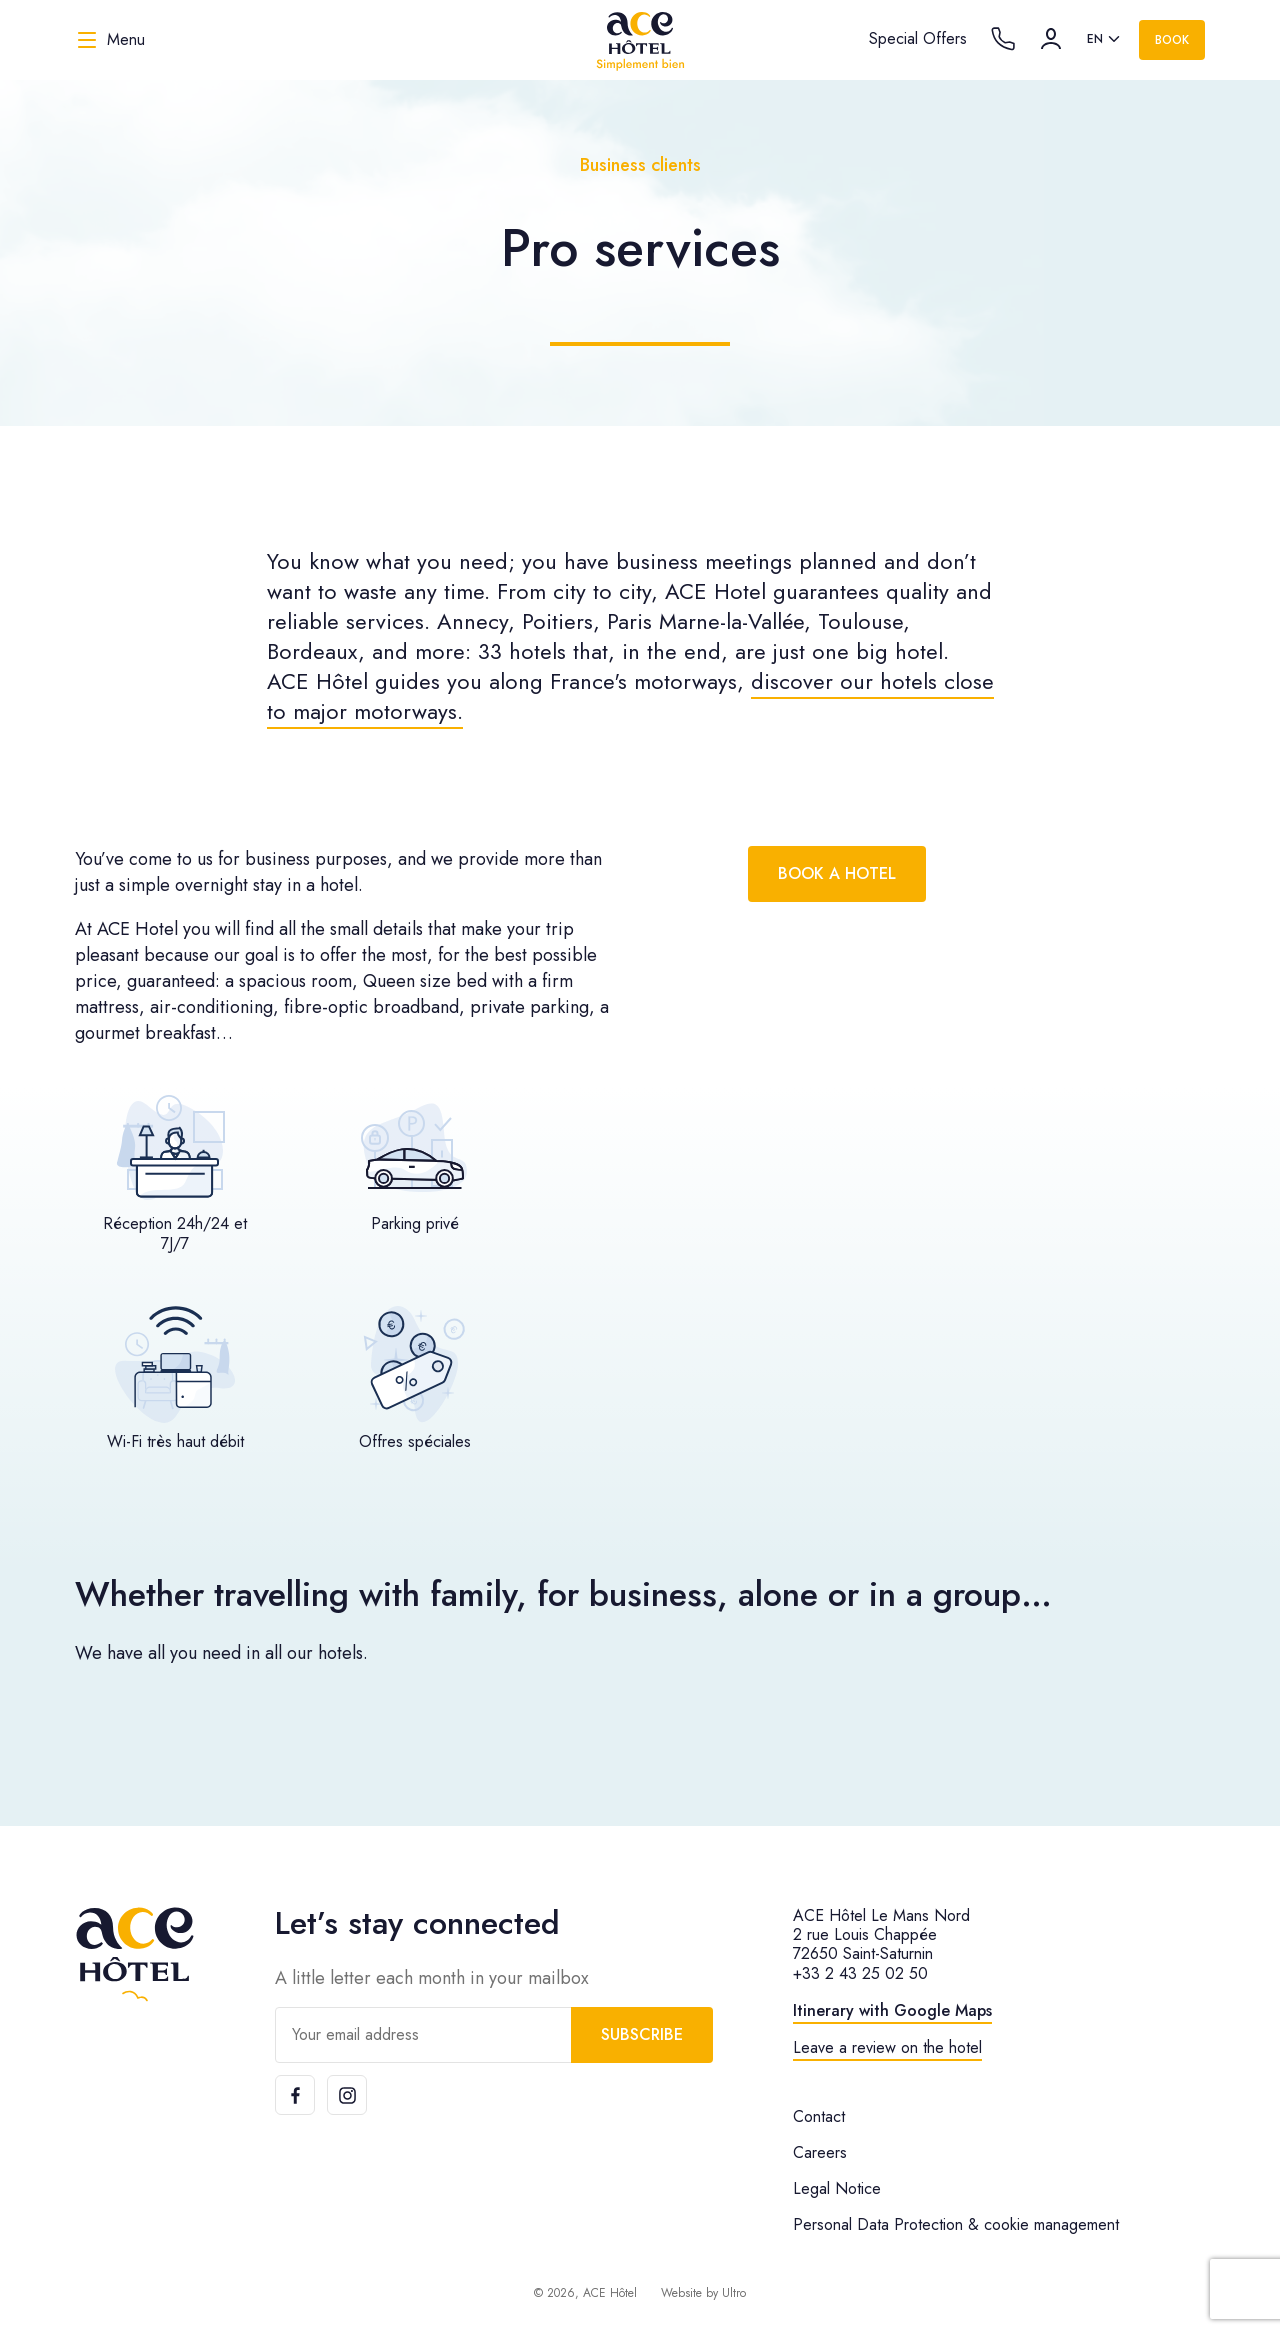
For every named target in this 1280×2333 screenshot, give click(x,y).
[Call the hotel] (1003, 39)
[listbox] (1105, 40)
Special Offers (918, 38)
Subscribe (642, 2034)
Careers (820, 2152)
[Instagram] (347, 2095)
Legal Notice (837, 2188)
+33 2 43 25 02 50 (860, 1973)
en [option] (1095, 39)
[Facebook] (295, 2095)
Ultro (734, 2293)
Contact (819, 2116)
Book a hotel (837, 873)
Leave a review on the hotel (887, 2047)
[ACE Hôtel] (640, 40)
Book (1172, 40)
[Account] (1051, 39)
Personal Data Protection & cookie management (956, 2224)
